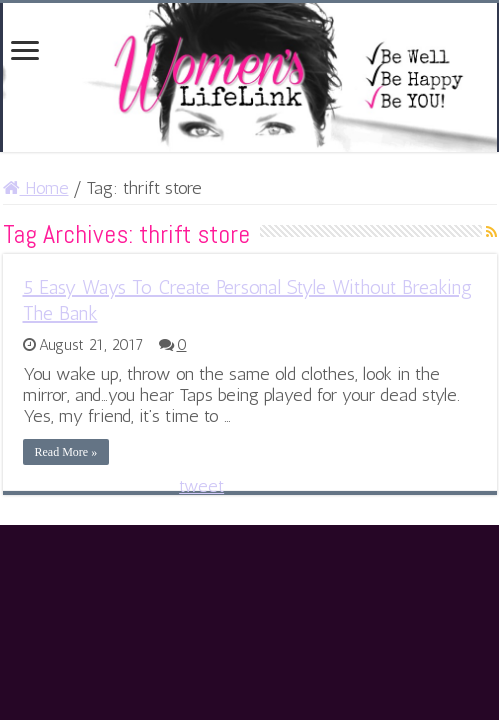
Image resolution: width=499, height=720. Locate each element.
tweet (201, 486)
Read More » (66, 452)
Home (36, 188)
